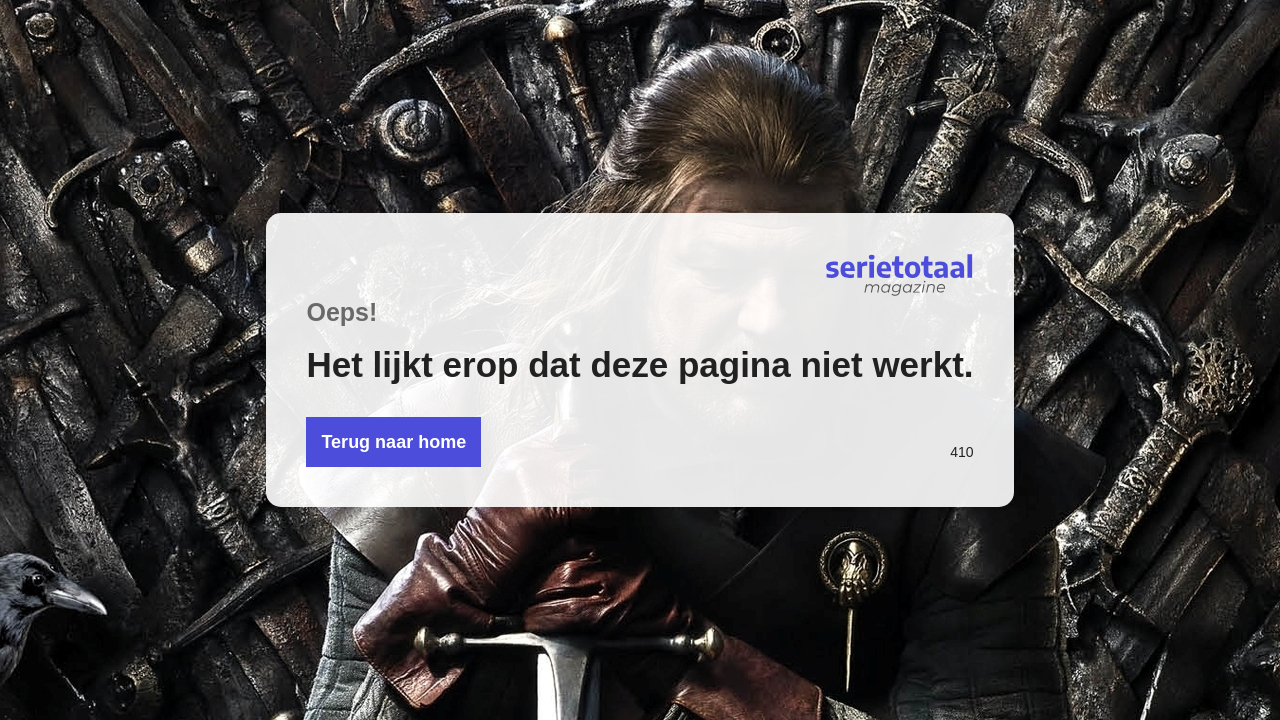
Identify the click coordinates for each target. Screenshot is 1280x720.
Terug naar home (393, 442)
